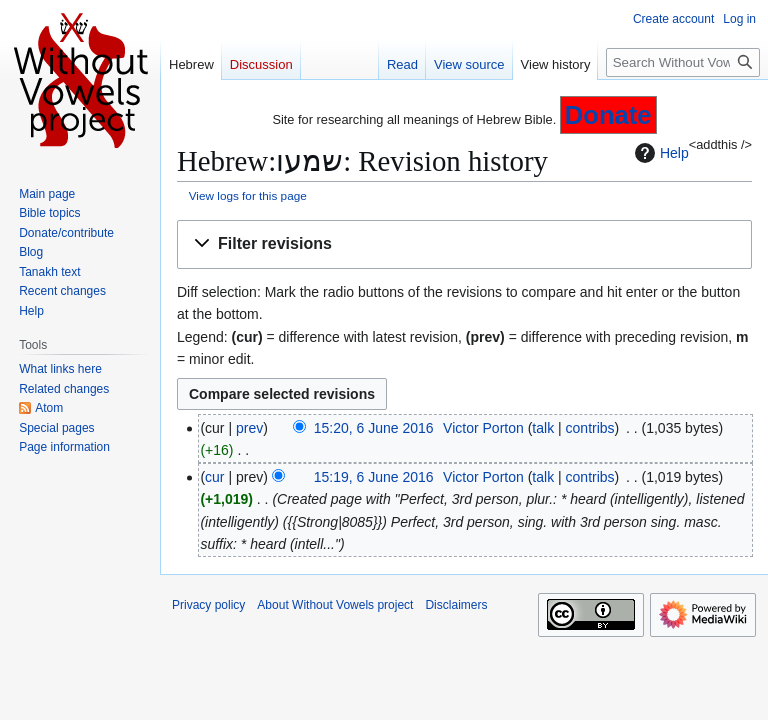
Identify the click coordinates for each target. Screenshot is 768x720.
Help (659, 153)
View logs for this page (248, 195)
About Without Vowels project (335, 605)
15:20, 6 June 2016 (374, 428)
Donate (608, 115)
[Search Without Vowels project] (683, 62)
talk (543, 428)
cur (214, 477)
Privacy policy (208, 605)
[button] (464, 244)
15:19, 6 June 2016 (374, 477)
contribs (590, 428)
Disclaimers (456, 605)
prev (249, 428)
